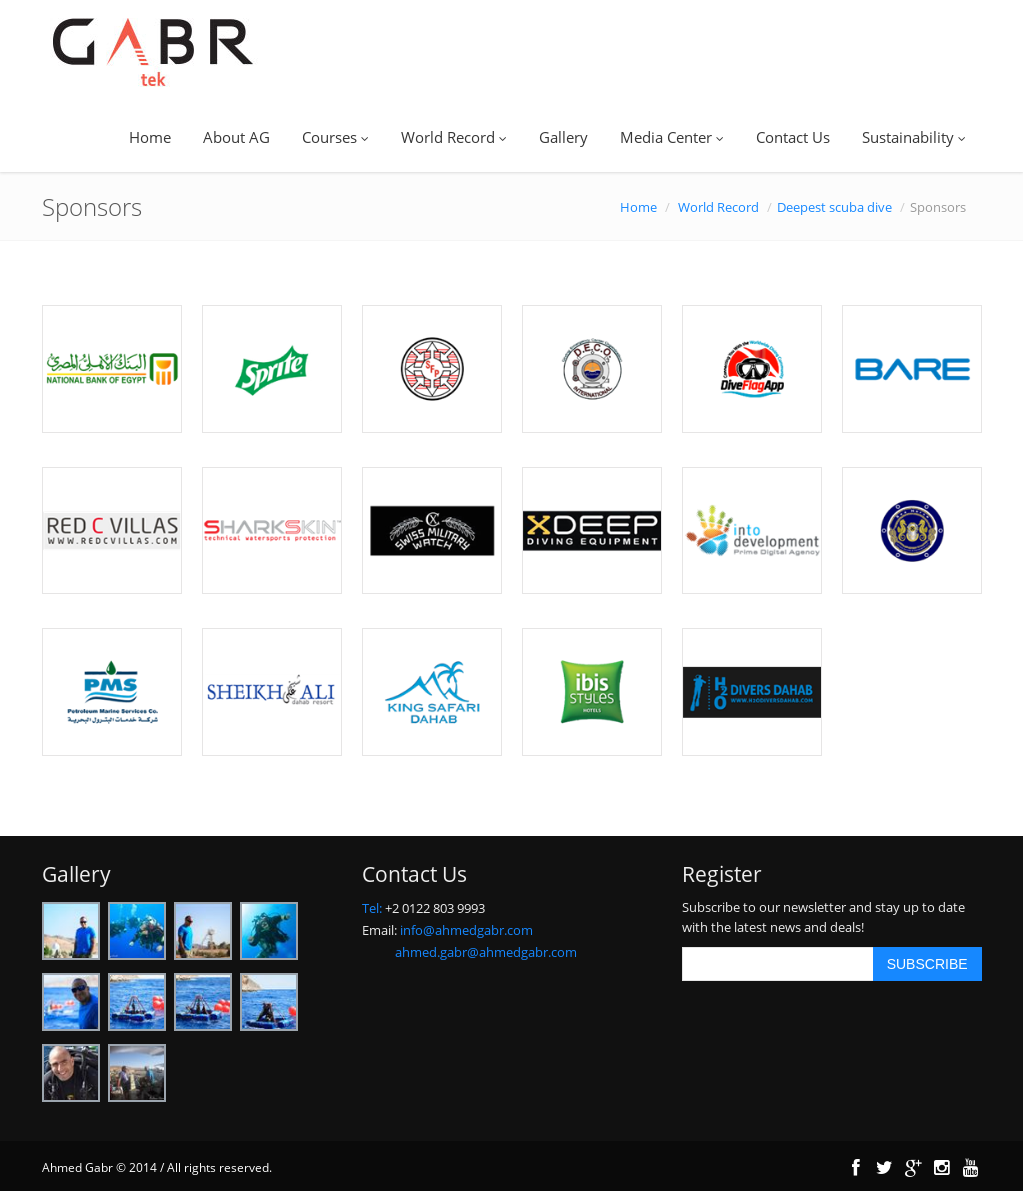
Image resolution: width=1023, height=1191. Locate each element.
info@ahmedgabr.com (466, 930)
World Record (454, 137)
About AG (236, 137)
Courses (335, 137)
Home (150, 137)
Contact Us (793, 137)
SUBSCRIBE (927, 964)
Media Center (672, 137)
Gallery (563, 137)
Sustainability (914, 137)
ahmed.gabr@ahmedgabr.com (486, 952)
